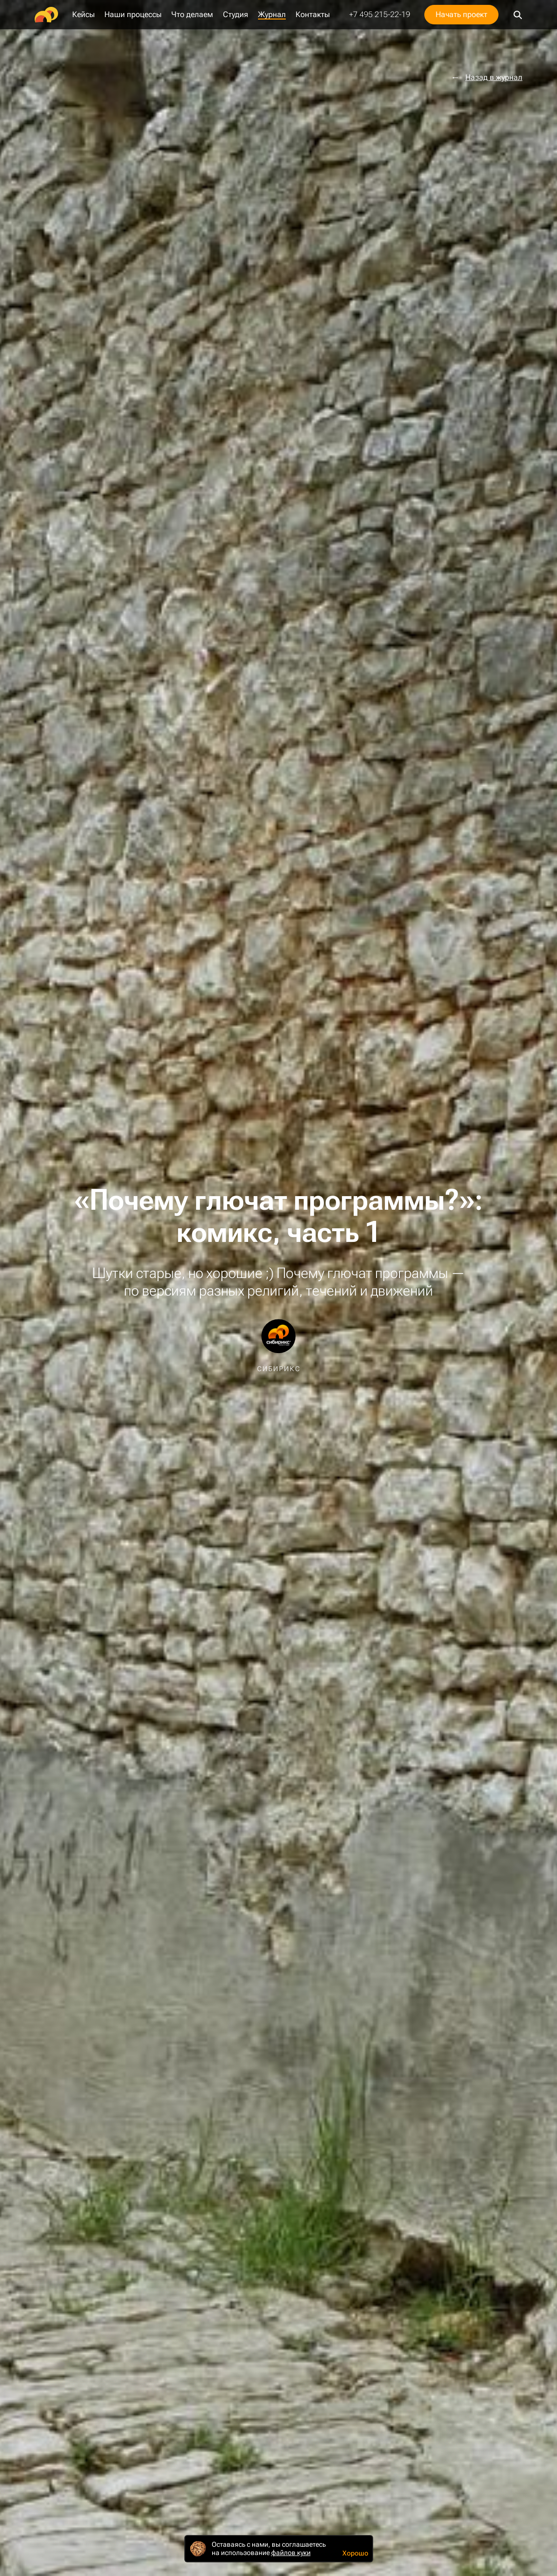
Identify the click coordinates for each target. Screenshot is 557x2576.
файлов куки (291, 2552)
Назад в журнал (493, 77)
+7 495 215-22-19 (379, 15)
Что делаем (192, 15)
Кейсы (83, 15)
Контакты (313, 15)
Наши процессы (132, 15)
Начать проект (461, 14)
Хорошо (355, 2553)
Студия (235, 15)
